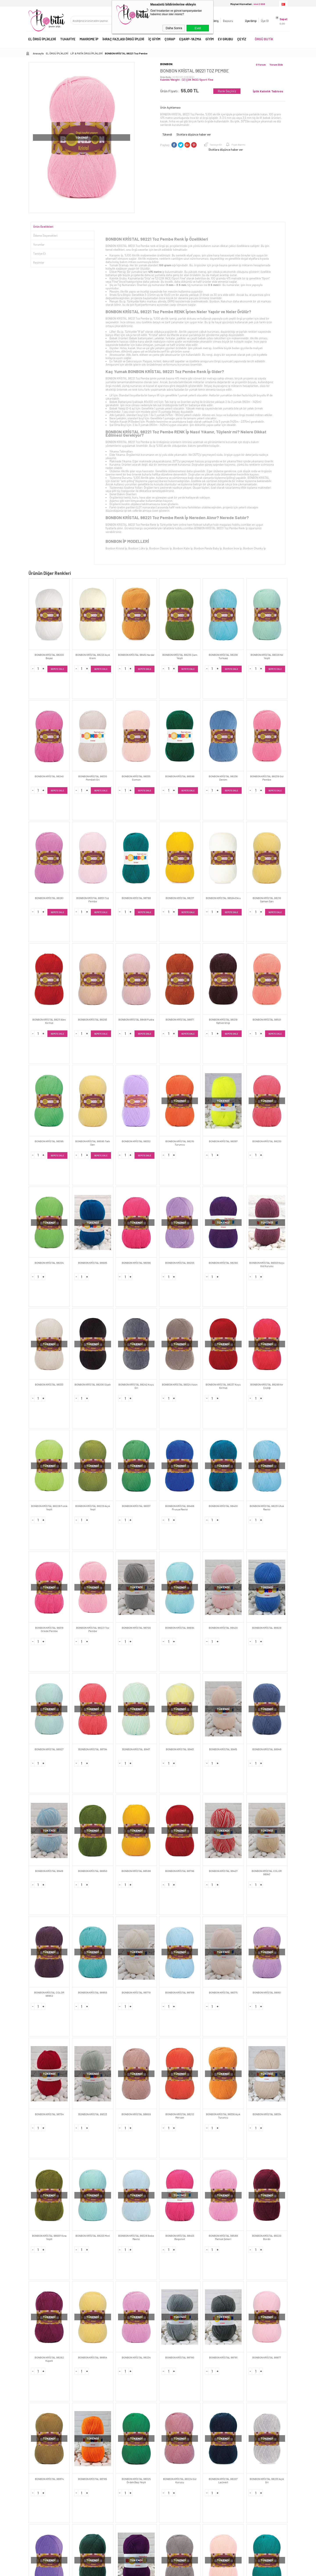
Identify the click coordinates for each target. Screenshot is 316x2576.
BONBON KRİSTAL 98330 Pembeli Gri (92, 754)
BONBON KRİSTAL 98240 (49, 752)
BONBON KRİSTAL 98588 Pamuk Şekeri (223, 1923)
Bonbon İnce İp (232, 548)
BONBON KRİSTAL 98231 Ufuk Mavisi (267, 1338)
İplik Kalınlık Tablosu (268, 91)
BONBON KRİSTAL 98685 (92, 1142)
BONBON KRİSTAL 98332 (136, 1044)
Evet (198, 28)
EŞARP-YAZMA (190, 39)
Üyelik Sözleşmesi (40, 2467)
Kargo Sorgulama (40, 2497)
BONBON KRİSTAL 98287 (136, 2214)
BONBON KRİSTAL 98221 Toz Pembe (92, 1436)
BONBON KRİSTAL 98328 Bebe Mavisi (136, 1923)
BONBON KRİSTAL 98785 (92, 2116)
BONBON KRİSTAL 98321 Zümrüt (93, 2216)
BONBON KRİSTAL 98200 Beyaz (49, 656)
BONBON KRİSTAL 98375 (223, 1727)
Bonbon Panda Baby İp (208, 548)
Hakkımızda (36, 2452)
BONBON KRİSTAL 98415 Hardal (136, 654)
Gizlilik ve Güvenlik (40, 2489)
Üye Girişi (251, 21)
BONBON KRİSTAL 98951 (267, 1727)
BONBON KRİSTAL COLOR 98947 (267, 1631)
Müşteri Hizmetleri (106, 2489)
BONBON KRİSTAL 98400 (223, 1337)
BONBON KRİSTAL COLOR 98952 (49, 1728)
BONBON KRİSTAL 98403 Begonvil (179, 1923)
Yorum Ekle (276, 64)
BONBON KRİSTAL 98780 (179, 2019)
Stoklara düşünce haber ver (193, 134)
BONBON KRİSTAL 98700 (136, 1434)
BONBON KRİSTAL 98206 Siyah (93, 1239)
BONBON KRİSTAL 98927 (49, 1532)
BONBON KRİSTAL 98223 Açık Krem (92, 656)
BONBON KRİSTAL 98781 (223, 2019)
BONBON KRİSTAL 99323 (92, 1824)
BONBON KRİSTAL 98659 (136, 1824)
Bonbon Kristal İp (116, 548)
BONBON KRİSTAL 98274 (179, 2214)
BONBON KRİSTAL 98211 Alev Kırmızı (49, 949)
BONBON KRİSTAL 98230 (266, 1044)
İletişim (99, 2459)
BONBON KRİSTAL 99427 (223, 1629)
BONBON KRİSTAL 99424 (92, 2311)
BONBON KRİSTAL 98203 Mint (92, 1922)
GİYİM (209, 39)
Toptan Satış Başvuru (174, 2459)
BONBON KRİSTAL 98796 (179, 1629)
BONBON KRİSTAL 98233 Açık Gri (267, 2118)
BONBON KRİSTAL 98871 (180, 947)
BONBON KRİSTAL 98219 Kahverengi (223, 949)
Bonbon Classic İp (160, 548)
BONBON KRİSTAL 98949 (266, 1532)
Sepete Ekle (57, 669)
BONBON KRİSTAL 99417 (136, 1532)
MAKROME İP (89, 39)
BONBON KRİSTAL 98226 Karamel (49, 2313)
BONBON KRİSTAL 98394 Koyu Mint (266, 2216)
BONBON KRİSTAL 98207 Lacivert (223, 2118)
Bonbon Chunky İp (254, 548)
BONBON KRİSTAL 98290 (223, 1142)
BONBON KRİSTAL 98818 (136, 2311)
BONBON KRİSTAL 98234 (136, 2019)
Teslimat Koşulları (40, 2459)
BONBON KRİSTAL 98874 (49, 2116)
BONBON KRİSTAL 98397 (223, 1044)
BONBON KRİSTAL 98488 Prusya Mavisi (179, 1338)
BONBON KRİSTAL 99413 (180, 1532)
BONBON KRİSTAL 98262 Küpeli (49, 2021)
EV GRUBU (225, 39)
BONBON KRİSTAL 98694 (179, 1434)
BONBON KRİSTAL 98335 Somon (136, 754)
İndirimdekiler (103, 2482)
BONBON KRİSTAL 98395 (49, 1044)
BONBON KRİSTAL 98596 (179, 752)
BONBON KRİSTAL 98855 (92, 1727)
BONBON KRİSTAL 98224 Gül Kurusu (179, 2118)
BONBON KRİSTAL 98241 (49, 2214)
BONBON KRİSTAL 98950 (92, 1629)
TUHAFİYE (67, 39)
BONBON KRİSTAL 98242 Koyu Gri (136, 1241)
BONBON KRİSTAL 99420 (223, 1434)
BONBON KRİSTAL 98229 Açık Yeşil (92, 1338)
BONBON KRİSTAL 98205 (179, 1142)
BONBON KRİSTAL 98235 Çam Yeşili (179, 656)
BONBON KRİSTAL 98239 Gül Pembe (267, 754)
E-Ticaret (145, 2570)
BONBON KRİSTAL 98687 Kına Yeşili (49, 1923)
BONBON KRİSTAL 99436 (179, 2311)
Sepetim (100, 2497)
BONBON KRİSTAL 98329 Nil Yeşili (267, 656)
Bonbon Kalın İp (183, 548)
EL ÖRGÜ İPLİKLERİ (42, 39)
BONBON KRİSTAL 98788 (136, 849)
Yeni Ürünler (102, 2467)
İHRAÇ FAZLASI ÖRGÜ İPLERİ (123, 39)
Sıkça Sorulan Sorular (108, 2504)
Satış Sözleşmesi (40, 2474)
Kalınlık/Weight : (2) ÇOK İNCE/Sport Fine (186, 79)
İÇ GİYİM (154, 39)
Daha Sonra (174, 28)
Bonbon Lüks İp (138, 548)
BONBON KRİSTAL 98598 (136, 1629)
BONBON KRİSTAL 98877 (266, 2019)
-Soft (135, 2570)
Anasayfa (100, 2452)
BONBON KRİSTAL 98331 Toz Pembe (92, 851)
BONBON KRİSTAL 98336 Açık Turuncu (223, 1826)
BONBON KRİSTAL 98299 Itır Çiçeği (266, 1241)
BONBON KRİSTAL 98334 (267, 1824)
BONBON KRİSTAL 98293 (92, 947)
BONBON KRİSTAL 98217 (180, 849)
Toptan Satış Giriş (172, 2452)
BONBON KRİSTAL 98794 (92, 1532)
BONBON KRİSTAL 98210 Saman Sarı (267, 851)
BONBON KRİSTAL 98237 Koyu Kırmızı (223, 1241)
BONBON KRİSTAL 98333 (49, 1239)
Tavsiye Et (216, 144)
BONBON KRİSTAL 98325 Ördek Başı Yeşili (136, 2118)
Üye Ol (265, 21)
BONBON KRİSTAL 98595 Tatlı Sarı (92, 1046)
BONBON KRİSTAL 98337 (136, 1337)
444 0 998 (223, 2369)
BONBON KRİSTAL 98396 (136, 1142)
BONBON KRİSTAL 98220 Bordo (266, 1923)
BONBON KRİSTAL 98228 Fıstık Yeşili (49, 1338)
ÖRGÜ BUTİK (264, 39)
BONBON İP (116, 541)
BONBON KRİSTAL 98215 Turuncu (179, 1046)
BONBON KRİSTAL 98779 (136, 1727)
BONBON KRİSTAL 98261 (49, 849)
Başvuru (228, 21)
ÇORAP (170, 39)
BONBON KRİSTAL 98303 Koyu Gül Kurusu (266, 1144)
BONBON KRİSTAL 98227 (223, 2214)
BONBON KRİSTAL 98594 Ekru (223, 849)
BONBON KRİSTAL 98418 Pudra (136, 947)
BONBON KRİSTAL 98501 (267, 947)
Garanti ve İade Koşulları (45, 2482)
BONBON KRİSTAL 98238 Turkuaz (223, 656)
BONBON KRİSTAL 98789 (179, 1727)
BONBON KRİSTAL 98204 (49, 1142)
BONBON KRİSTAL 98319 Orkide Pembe (49, 1436)
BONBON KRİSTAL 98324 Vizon (180, 1239)
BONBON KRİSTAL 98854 (92, 2019)
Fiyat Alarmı (238, 144)
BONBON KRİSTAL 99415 (223, 1532)
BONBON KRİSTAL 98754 (49, 1824)
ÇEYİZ (241, 39)
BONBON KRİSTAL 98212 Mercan (179, 1826)
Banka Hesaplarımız (107, 2474)
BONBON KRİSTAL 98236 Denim (223, 754)
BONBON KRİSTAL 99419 (49, 1629)
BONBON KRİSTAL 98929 (266, 1434)
